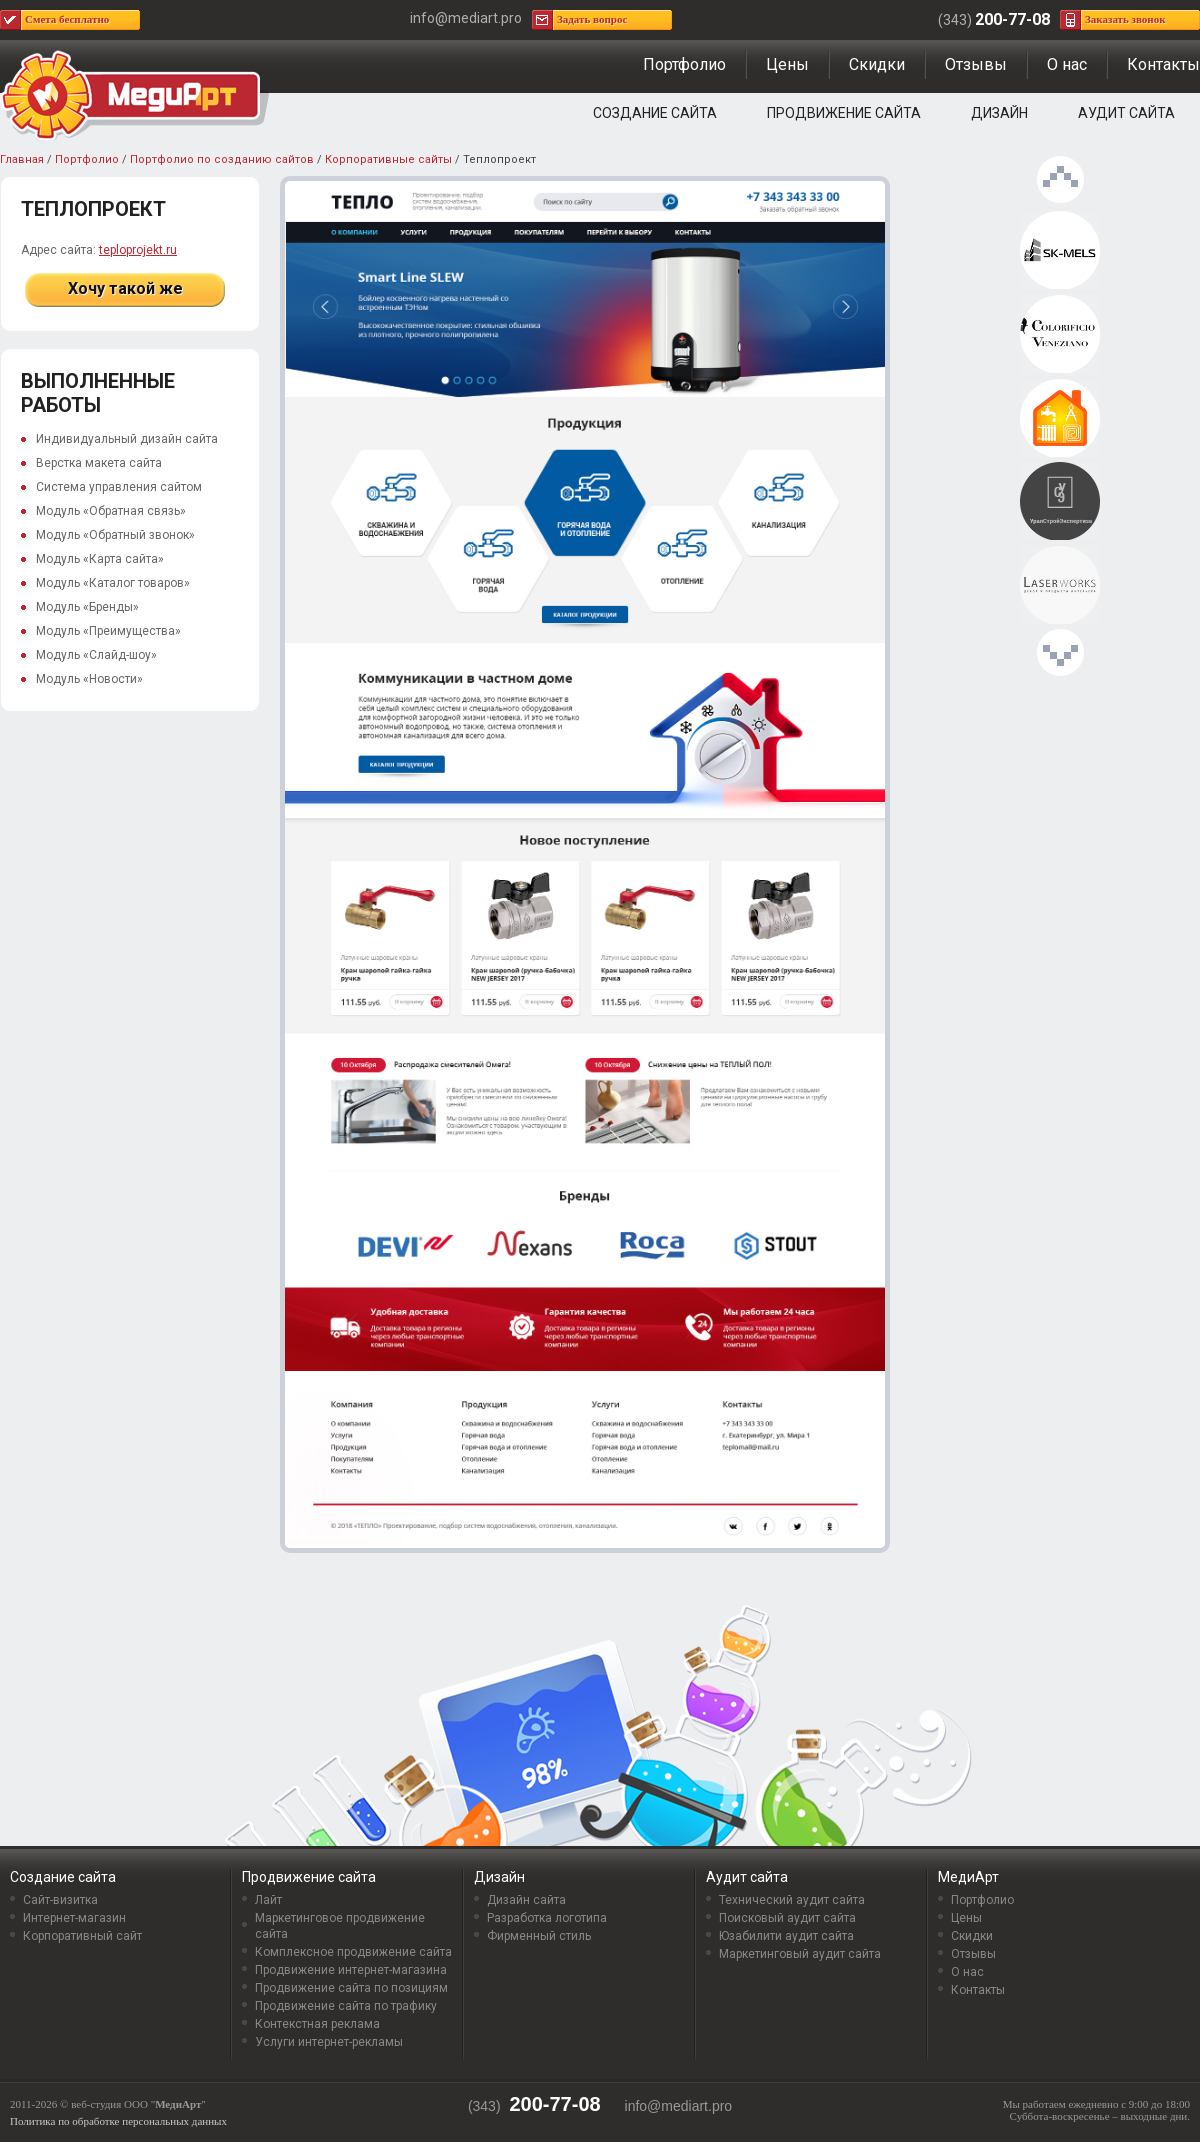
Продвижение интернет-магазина (351, 1970)
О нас (1067, 64)
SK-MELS (1060, 251)
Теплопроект (1060, 419)
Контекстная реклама (317, 2024)
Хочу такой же (125, 288)
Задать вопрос (592, 19)
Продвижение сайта (844, 113)
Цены (787, 64)
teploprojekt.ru (138, 250)
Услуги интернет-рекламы (329, 2042)
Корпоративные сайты (388, 159)
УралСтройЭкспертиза (1060, 502)
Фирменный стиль (539, 1936)
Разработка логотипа (547, 1918)
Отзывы (976, 64)
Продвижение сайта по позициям (351, 1988)
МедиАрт (968, 1877)
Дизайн (999, 113)
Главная (22, 159)
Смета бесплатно (67, 19)
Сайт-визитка (60, 1900)
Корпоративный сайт (82, 1936)
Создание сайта (655, 113)
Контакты (1163, 64)
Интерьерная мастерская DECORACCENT (1060, 335)
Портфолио (684, 64)
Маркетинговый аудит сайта (800, 1954)
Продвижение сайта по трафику (346, 2006)
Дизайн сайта (526, 1900)
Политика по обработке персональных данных (118, 2121)
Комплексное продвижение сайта (353, 1952)
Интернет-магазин (74, 1918)
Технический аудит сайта (792, 1900)
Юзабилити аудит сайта (786, 1936)
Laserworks (1060, 586)
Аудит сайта (1126, 113)
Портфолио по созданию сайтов (222, 159)
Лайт (268, 1900)
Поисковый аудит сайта (787, 1918)
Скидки (877, 64)
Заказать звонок (1125, 19)
